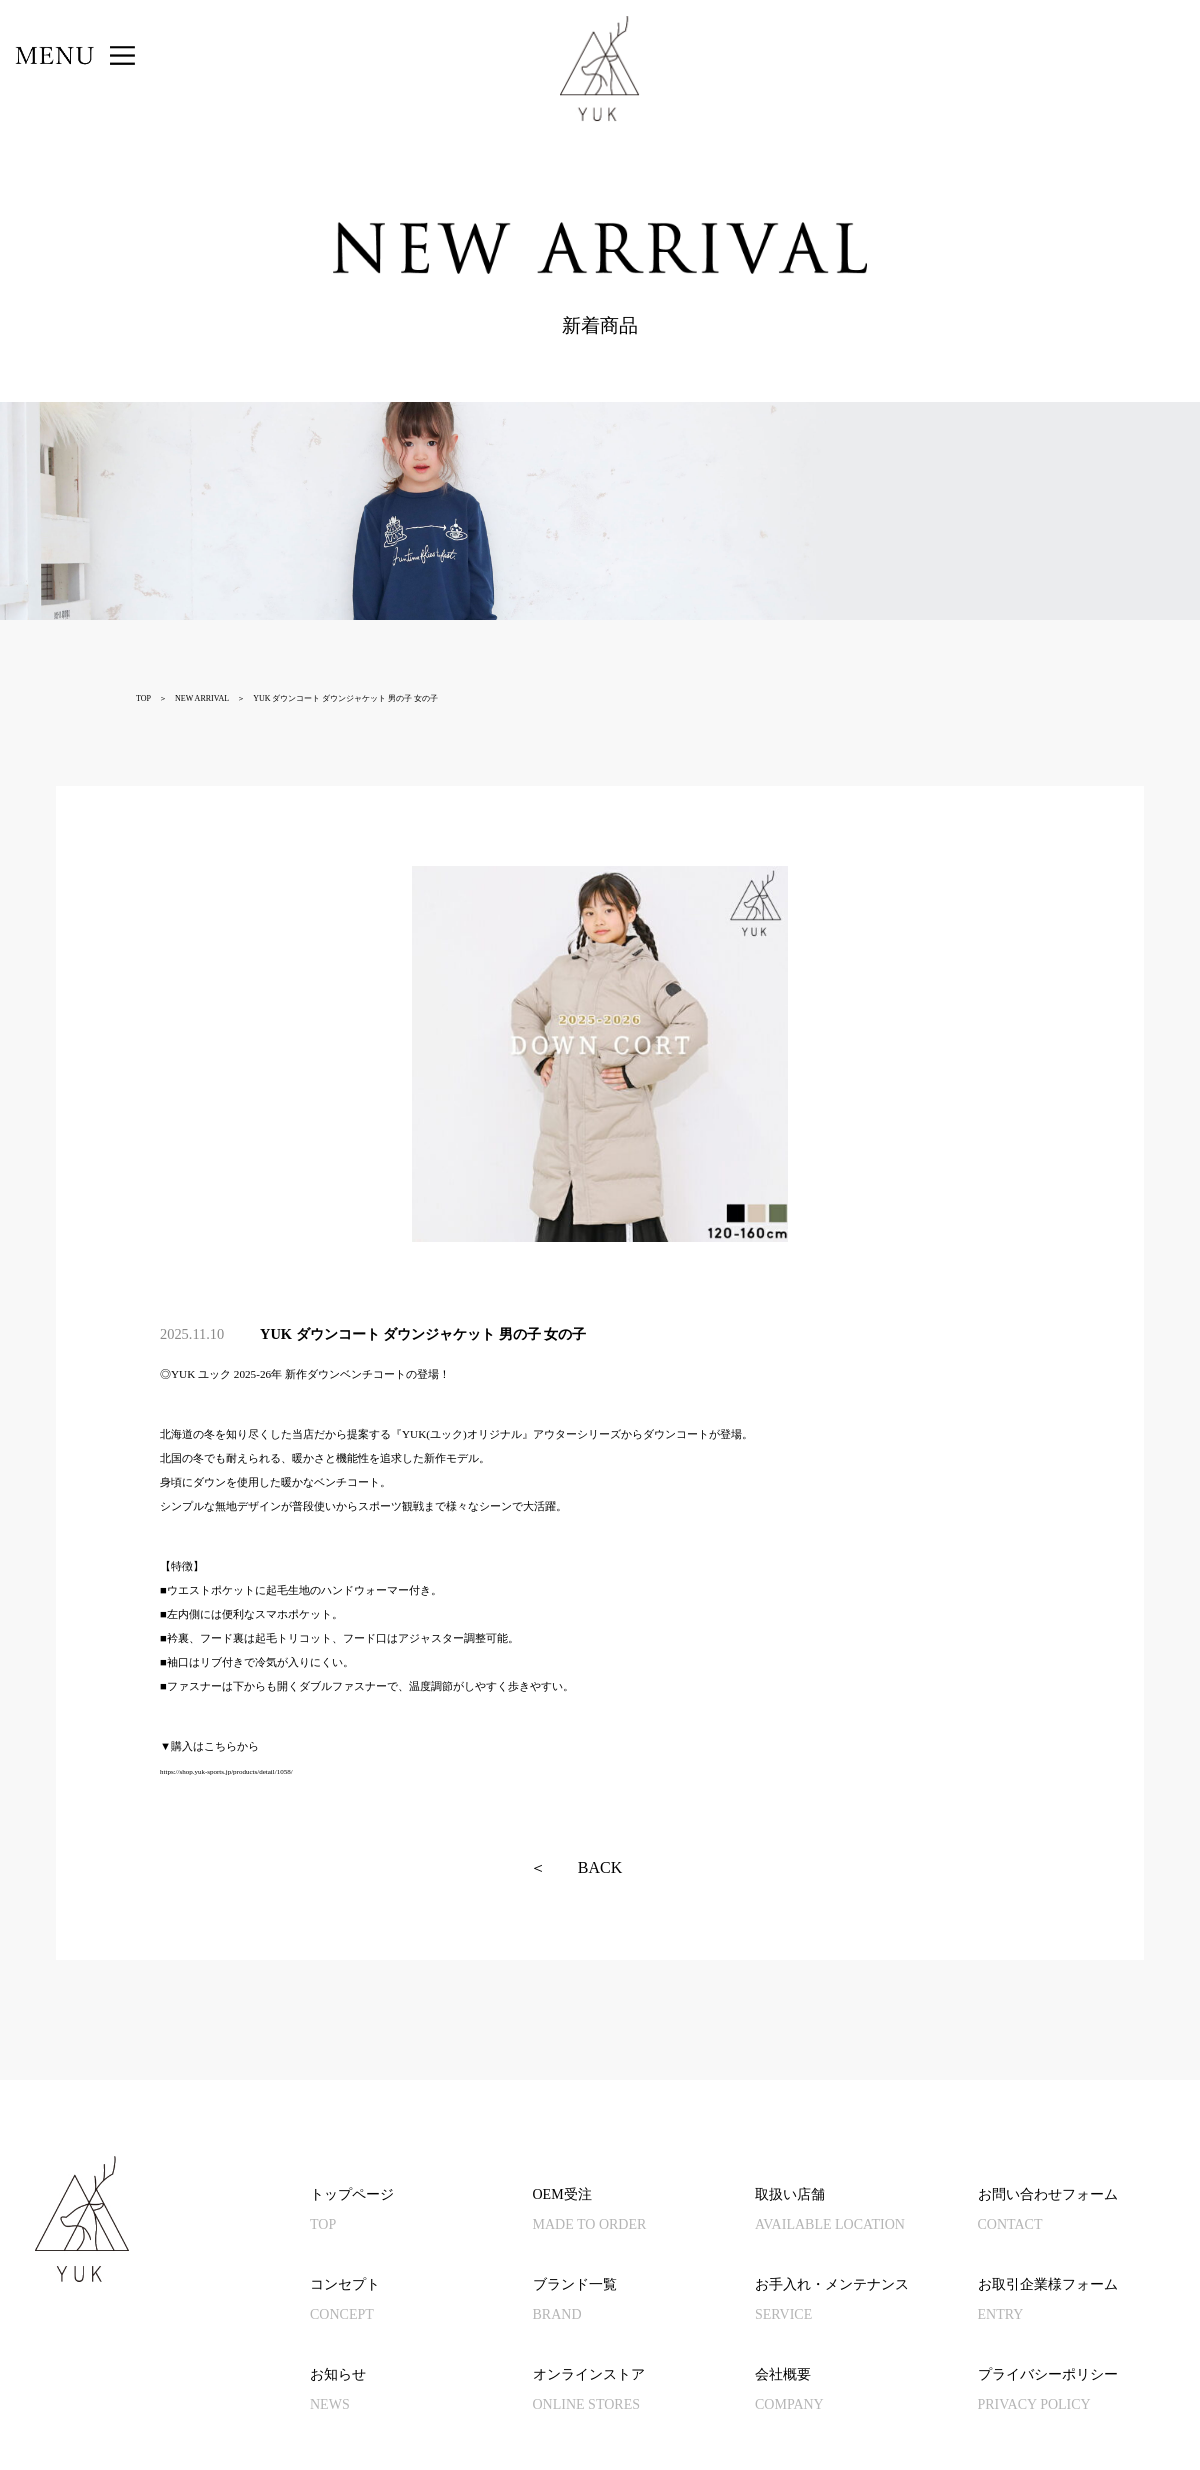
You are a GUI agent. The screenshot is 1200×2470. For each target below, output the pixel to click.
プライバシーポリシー (1089, 2393)
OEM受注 (644, 2213)
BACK (576, 1868)
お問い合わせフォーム (1089, 2213)
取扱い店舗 (866, 2213)
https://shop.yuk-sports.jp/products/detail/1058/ (226, 1772)
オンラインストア (644, 2393)
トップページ (421, 2213)
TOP (143, 698)
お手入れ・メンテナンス (866, 2303)
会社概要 (866, 2393)
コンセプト (421, 2303)
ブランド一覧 (644, 2303)
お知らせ (421, 2393)
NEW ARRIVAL (202, 698)
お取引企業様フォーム (1089, 2303)
